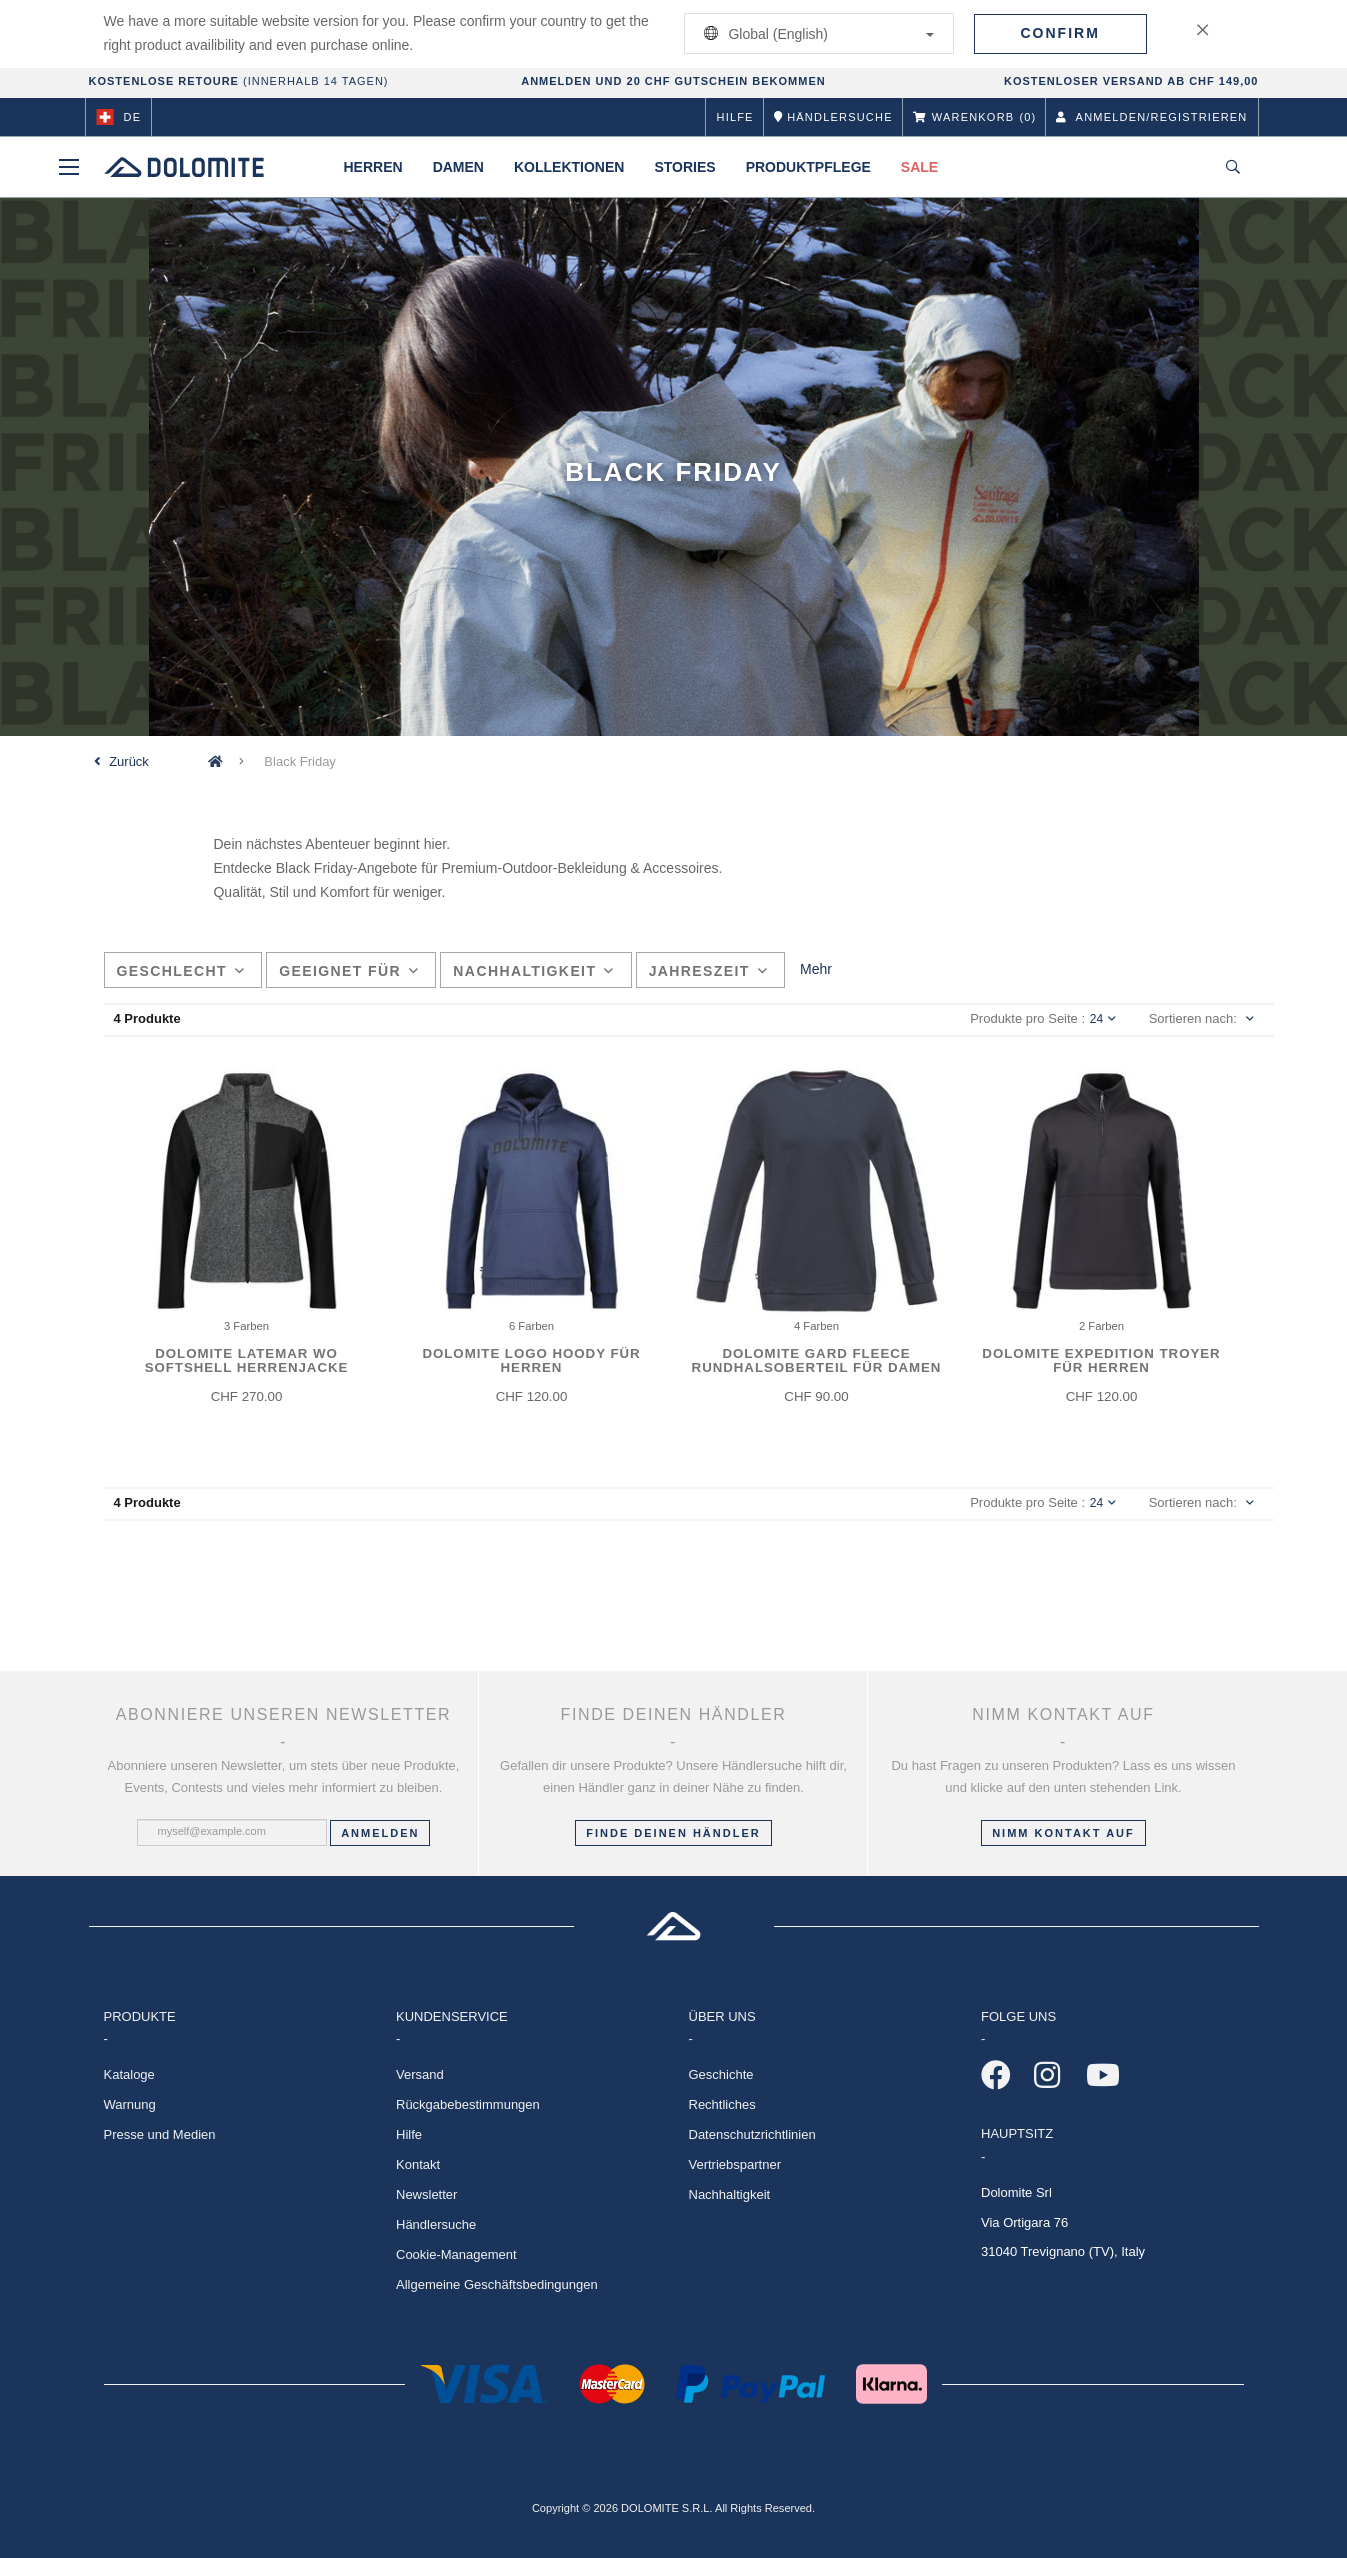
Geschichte (721, 2074)
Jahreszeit (709, 971)
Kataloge (129, 2074)
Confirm (1060, 33)
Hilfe (734, 117)
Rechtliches (722, 2104)
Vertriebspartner (735, 2164)
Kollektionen (569, 167)
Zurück (129, 761)
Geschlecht (181, 971)
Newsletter (426, 2194)
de (119, 117)
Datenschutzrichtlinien (752, 2134)
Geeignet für (349, 971)
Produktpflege (808, 167)
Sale (919, 167)
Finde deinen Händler (673, 1833)
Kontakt (418, 2164)
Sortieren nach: (1193, 1018)
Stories (684, 167)
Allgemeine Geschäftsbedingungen (497, 2284)
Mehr (816, 969)
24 (1103, 1019)
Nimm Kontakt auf (1063, 1833)
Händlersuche (436, 2224)
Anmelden (380, 1833)
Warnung (130, 2104)
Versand (420, 2074)
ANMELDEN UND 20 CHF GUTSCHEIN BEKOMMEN (673, 81)
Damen (458, 167)
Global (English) (815, 33)
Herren (373, 167)
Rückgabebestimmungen (468, 2104)
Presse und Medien (160, 2134)
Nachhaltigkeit (533, 971)
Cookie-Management (456, 2254)
